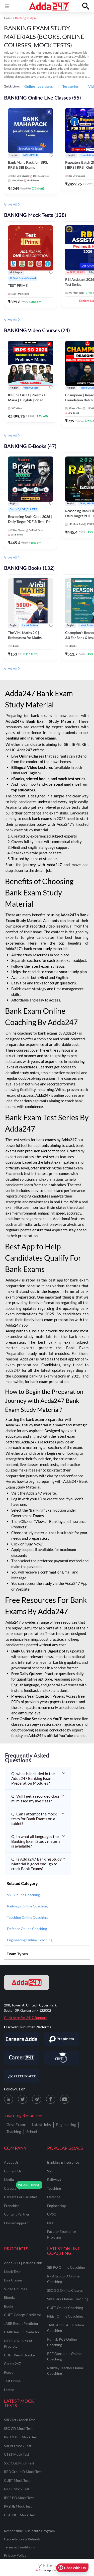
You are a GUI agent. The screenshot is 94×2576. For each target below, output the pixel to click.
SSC (50, 2171)
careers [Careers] (10, 2188)
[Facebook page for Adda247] (50, 2099)
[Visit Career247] (21, 2058)
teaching (54, 2188)
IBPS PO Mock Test (19, 2498)
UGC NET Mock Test (20, 2515)
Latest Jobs (41, 2124)
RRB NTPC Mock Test (21, 2437)
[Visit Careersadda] (21, 2039)
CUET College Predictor (22, 2315)
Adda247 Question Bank (23, 2263)
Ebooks (9, 2297)
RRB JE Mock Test (18, 2506)
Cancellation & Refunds (22, 2539)
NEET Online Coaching (65, 2316)
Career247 (12, 2363)
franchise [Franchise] (11, 2205)
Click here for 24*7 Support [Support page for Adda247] (25, 2017)
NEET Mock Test (16, 2489)
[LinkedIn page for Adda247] (8, 2099)
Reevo (9, 2372)
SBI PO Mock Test (17, 2446)
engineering (56, 2205)
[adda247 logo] (26, 1982)
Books (9, 2306)
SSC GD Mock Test (18, 2428)
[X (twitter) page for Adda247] (22, 2099)
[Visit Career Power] (21, 2076)
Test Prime (12, 2381)
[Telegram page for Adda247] (36, 2099)
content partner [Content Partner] (17, 2214)
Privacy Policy (15, 2555)
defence (53, 2197)
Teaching (14, 2131)
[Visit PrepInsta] (61, 2039)
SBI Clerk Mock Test (19, 2420)
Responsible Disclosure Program (29, 2531)
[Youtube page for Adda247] (64, 2099)
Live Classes (13, 2280)
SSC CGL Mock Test (19, 2463)
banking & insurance (63, 2162)
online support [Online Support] (16, 2223)
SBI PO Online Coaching (66, 2267)
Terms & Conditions (19, 2547)
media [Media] (9, 2179)
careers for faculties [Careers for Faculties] (20, 2197)
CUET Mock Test (17, 2480)
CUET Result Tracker (20, 2355)
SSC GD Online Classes (65, 2290)
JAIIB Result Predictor (21, 2323)
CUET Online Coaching (65, 2308)
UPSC (51, 2214)
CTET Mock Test (16, 2454)
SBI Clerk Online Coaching (67, 2299)
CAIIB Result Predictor (22, 2332)
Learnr (9, 2389)
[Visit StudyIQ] (61, 2058)
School (31, 2131)
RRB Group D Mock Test (23, 2471)
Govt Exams (17, 2124)
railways (54, 2179)
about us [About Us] (11, 2162)
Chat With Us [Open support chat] (72, 2568)
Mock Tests (12, 2271)
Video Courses (15, 2289)
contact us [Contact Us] (12, 2171)
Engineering (66, 2124)
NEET (51, 2223)
